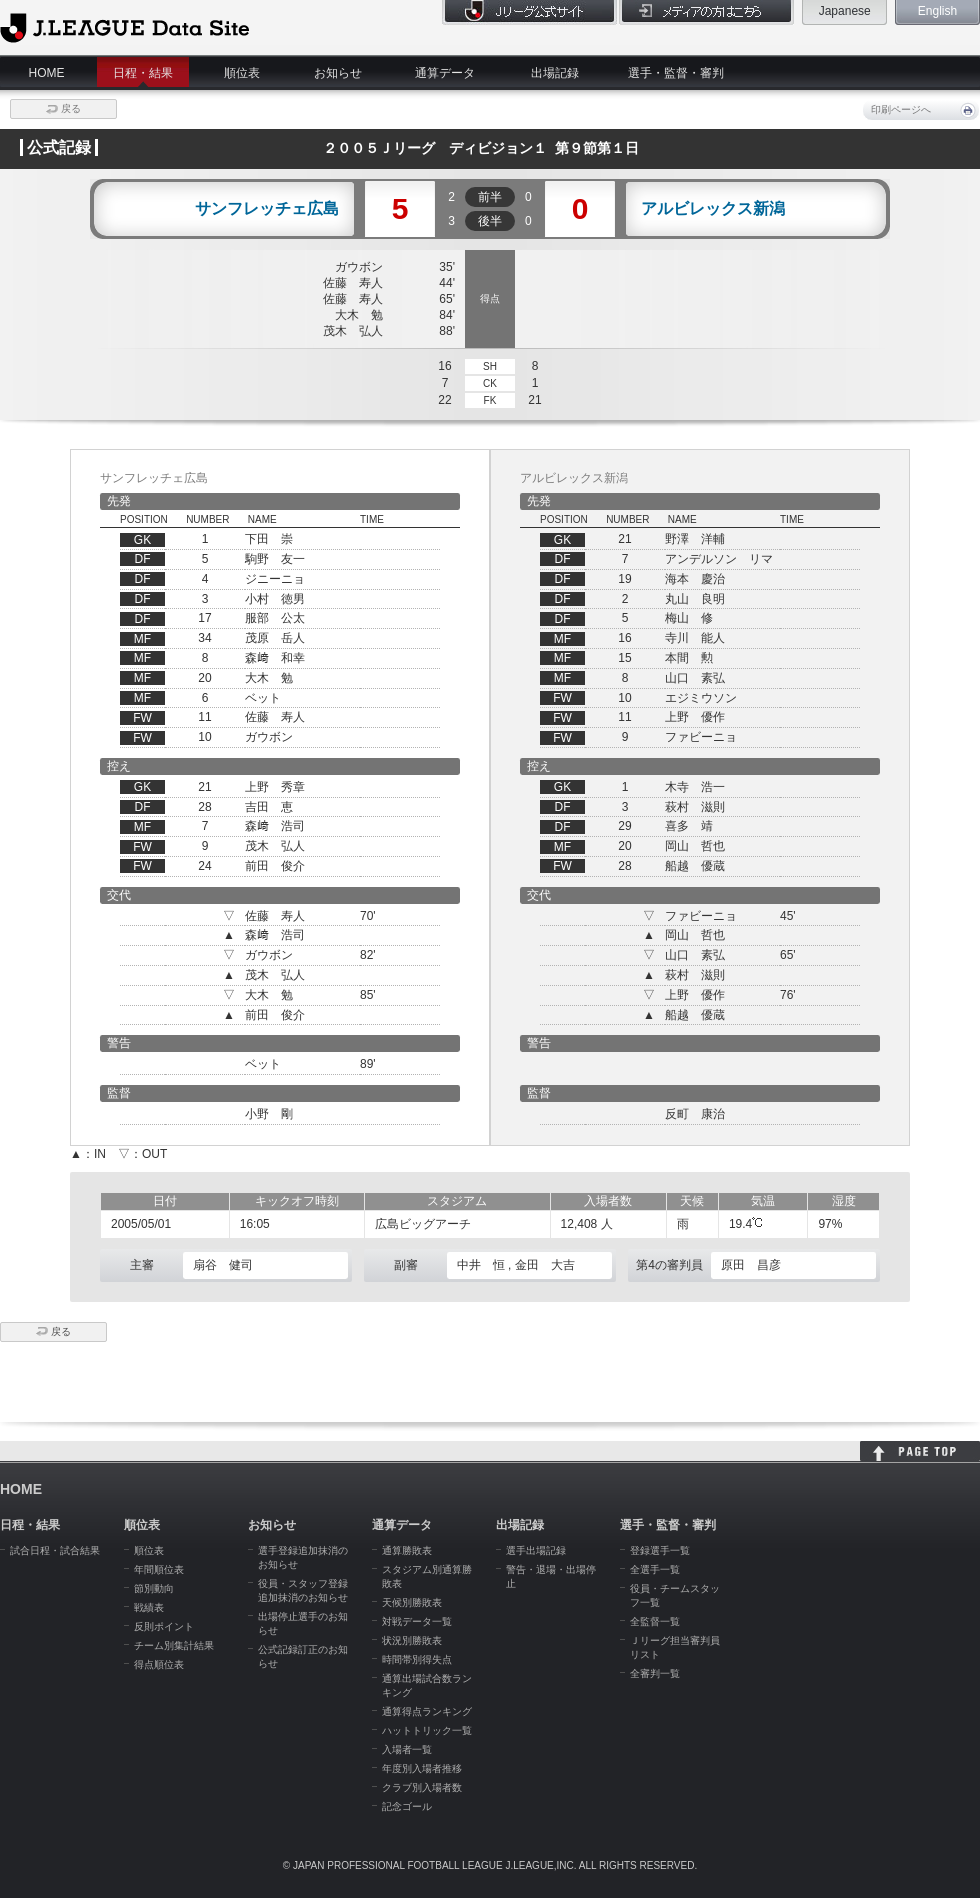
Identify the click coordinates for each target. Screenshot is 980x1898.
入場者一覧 (407, 1749)
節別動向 (154, 1588)
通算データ (445, 73)
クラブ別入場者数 (422, 1787)
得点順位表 (159, 1664)
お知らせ (338, 73)
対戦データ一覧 (417, 1621)
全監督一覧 (655, 1621)
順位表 (242, 73)
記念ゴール (407, 1806)
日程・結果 (143, 73)
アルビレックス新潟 (713, 209)
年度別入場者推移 (422, 1768)
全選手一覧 (655, 1569)
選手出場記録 (536, 1550)
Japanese (845, 11)
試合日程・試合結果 (55, 1550)
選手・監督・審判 (676, 73)
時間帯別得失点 (417, 1659)
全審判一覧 (655, 1673)
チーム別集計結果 (174, 1645)
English (937, 11)
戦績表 (149, 1607)
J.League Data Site (124, 27)
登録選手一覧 (660, 1550)
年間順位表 (159, 1569)
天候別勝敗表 (412, 1602)
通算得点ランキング (427, 1711)
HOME (47, 73)
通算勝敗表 (407, 1550)
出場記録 (555, 73)
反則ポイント (164, 1626)
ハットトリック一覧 (427, 1730)
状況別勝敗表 (412, 1640)
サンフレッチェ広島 (267, 209)
